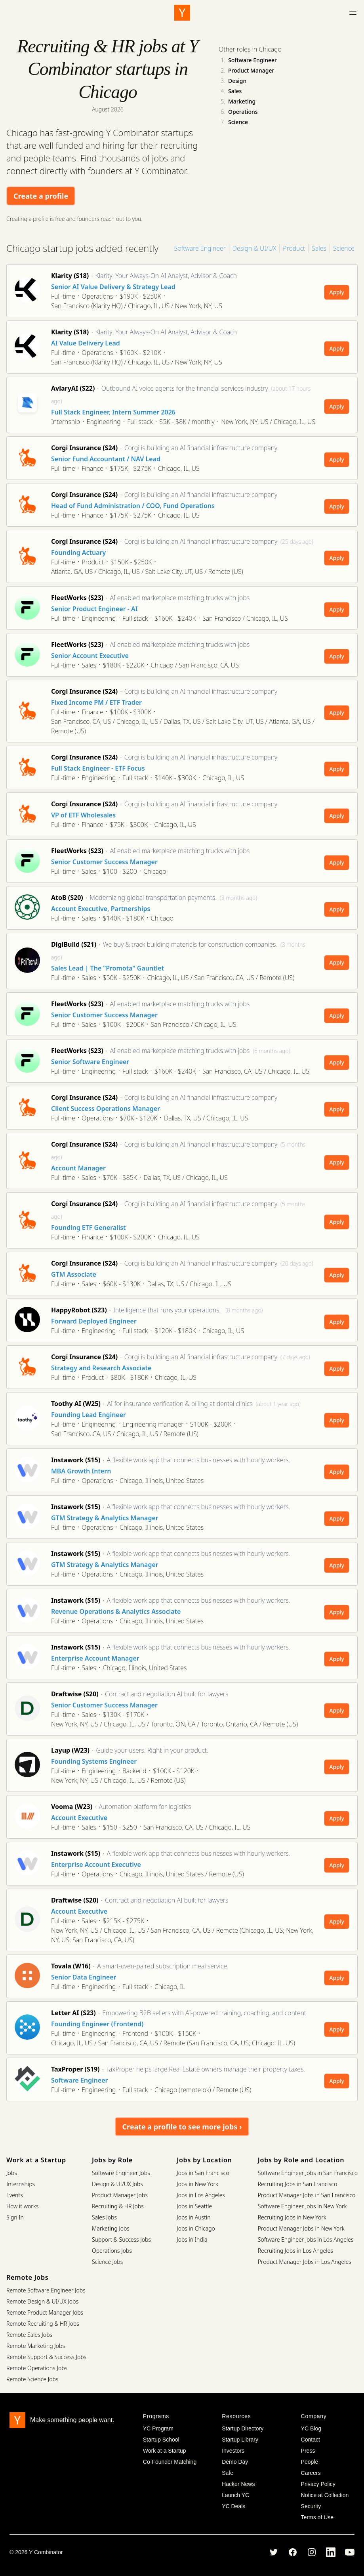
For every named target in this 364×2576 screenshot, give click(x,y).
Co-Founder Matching (169, 2462)
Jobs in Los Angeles (201, 2195)
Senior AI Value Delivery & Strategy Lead (113, 286)
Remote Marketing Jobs (35, 2346)
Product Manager (251, 70)
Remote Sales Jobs (29, 2334)
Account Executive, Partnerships (100, 908)
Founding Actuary (78, 552)
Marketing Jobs (111, 2228)
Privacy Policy (318, 2484)
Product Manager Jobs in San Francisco (307, 2195)
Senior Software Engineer (90, 1061)
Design (237, 80)
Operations (243, 111)
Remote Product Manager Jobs (44, 2312)
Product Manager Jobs (120, 2195)
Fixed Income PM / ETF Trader (96, 702)
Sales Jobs (104, 2217)
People (309, 2462)
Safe (227, 2473)
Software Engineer (252, 60)
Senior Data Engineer (83, 1977)
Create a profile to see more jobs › (182, 2126)
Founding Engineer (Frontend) (97, 2024)
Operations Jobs (112, 2250)
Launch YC (235, 2495)
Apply (336, 292)
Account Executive (79, 1817)
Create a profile (40, 196)
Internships (20, 2184)
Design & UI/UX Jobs (117, 2184)
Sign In (15, 2217)
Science (238, 122)
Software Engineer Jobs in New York (302, 2206)
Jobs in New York (197, 2184)
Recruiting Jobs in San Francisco (297, 2184)
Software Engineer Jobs (121, 2173)
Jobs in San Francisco (203, 2173)
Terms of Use (317, 2517)
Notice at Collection (325, 2495)
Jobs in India (192, 2239)
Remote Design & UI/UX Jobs (42, 2301)
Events (14, 2195)
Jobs (11, 2173)
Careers (311, 2473)
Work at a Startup (164, 2450)
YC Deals (233, 2506)
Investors (233, 2450)
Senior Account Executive (90, 655)
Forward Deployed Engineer (94, 1321)
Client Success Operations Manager (105, 1108)
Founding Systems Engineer (94, 1761)
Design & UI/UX (254, 248)
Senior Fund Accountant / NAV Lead (105, 459)
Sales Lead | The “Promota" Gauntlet (107, 968)
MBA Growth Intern (81, 1471)
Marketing (241, 101)
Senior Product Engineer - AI (94, 608)
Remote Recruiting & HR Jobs (42, 2323)
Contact (310, 2439)
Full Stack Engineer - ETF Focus (98, 768)
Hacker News (238, 2484)
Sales (235, 91)
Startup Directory (242, 2428)
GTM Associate (73, 1274)
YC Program (158, 2428)
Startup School (161, 2439)
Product (294, 248)
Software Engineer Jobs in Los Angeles (306, 2239)
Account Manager (78, 1168)
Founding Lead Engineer (88, 1414)
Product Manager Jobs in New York (301, 2228)
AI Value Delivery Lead (85, 343)
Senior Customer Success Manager (104, 861)
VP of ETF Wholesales (83, 815)
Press (308, 2450)
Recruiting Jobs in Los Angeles (295, 2250)
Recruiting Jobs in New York (292, 2217)
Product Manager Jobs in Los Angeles (304, 2261)
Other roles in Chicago (250, 49)
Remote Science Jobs (32, 2379)
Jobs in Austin (193, 2217)
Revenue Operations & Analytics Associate (116, 1611)
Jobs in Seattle (194, 2206)
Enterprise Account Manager (95, 1658)
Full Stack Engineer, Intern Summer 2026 (113, 412)
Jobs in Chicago (196, 2228)
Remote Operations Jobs (36, 2368)
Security (311, 2506)
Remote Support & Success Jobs (46, 2357)
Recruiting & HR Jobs (118, 2206)
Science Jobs (107, 2261)
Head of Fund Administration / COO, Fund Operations (133, 505)
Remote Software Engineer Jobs (46, 2290)
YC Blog (311, 2428)
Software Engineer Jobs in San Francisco (308, 2173)
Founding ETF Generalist (88, 1227)
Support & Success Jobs (121, 2239)
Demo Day (235, 2462)
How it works (22, 2206)
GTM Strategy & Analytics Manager (104, 1517)
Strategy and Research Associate (101, 1368)
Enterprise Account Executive (96, 1864)
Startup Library (240, 2439)
